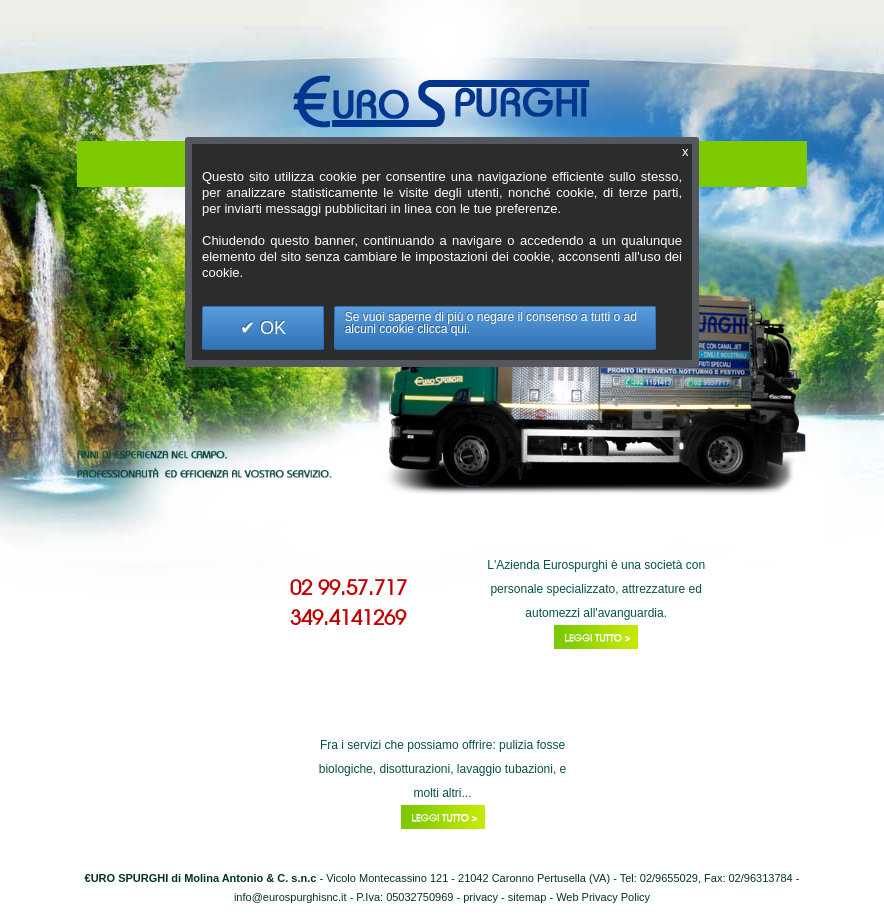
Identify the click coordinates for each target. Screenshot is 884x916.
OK (270, 328)
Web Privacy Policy (603, 897)
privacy (480, 897)
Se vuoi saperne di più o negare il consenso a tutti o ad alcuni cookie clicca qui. (491, 323)
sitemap (527, 897)
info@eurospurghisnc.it (290, 897)
